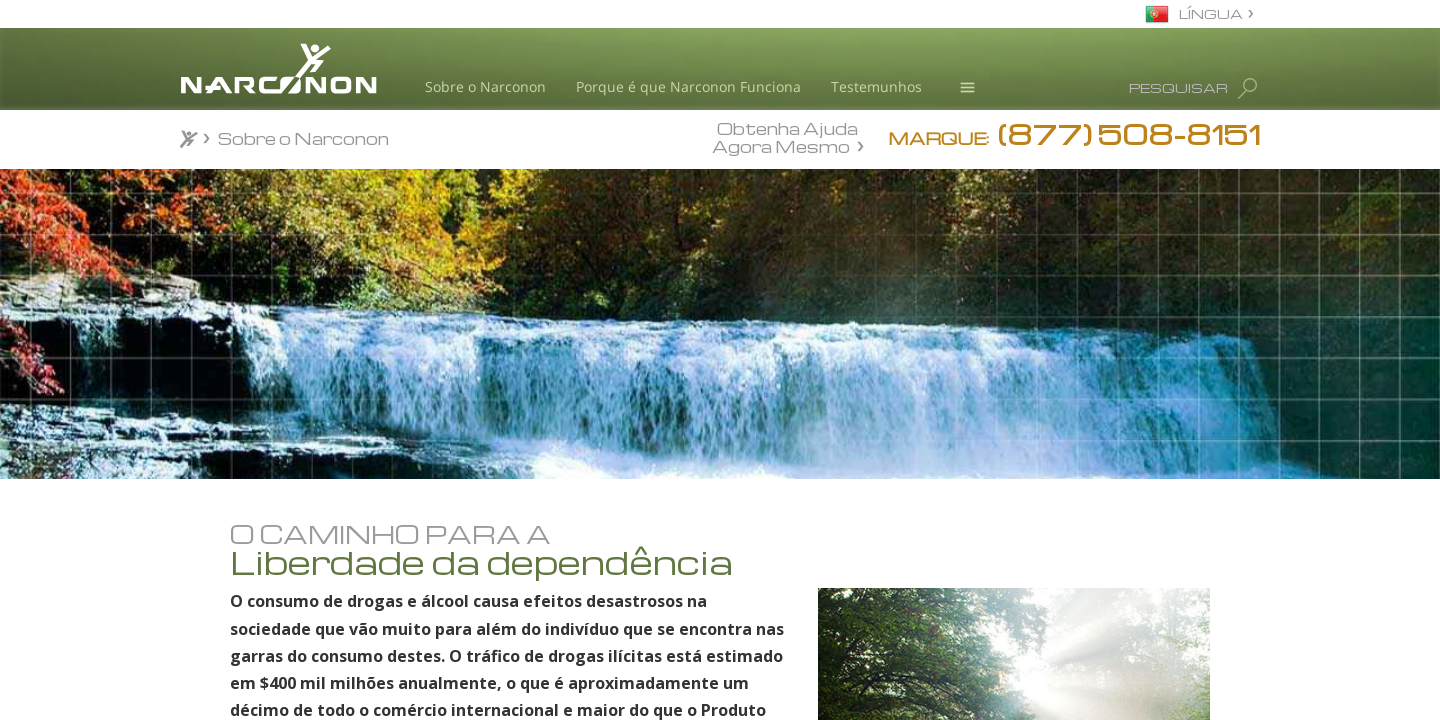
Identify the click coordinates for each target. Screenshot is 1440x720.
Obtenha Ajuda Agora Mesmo (785, 137)
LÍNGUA (1211, 13)
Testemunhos (876, 86)
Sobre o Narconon (485, 86)
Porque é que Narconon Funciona (688, 86)
